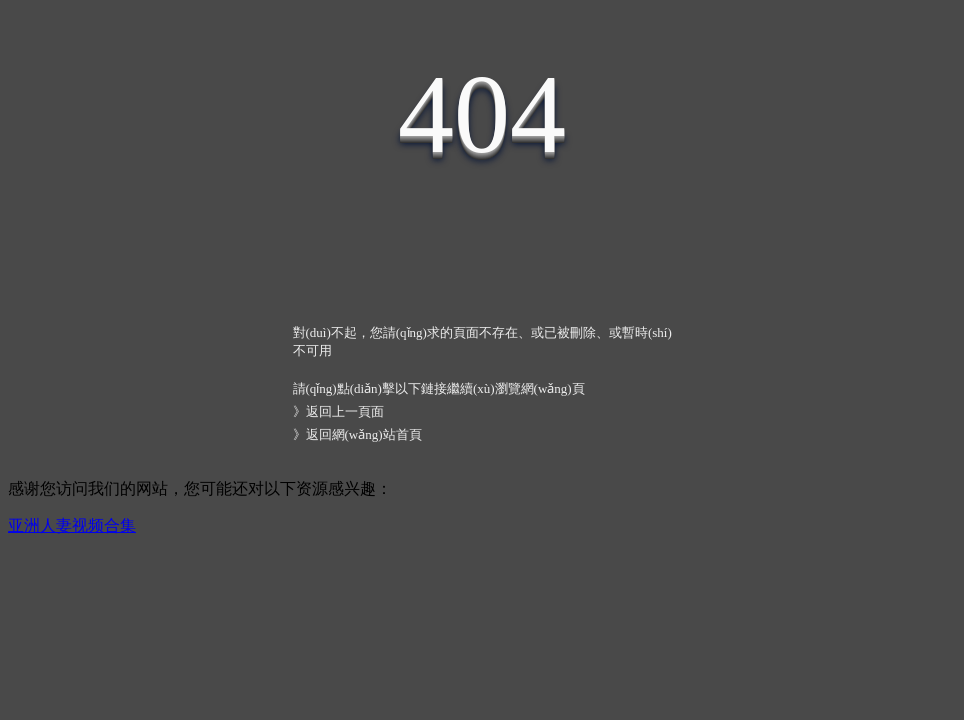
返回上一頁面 (345, 411)
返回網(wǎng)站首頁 (364, 434)
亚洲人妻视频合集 (72, 525)
